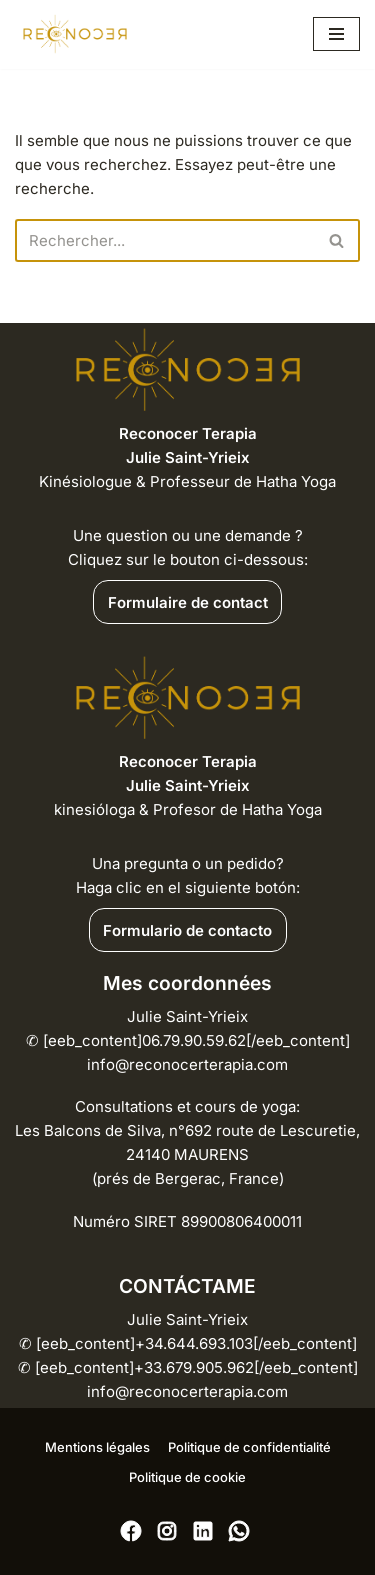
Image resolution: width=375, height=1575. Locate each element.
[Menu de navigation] (336, 34)
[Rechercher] (165, 240)
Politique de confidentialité (249, 1447)
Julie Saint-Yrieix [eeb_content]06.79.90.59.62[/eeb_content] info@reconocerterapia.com (188, 1040)
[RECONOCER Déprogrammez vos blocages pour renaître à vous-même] (75, 34)
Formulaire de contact (188, 602)
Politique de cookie (187, 1477)
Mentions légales (97, 1447)
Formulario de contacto (187, 930)
